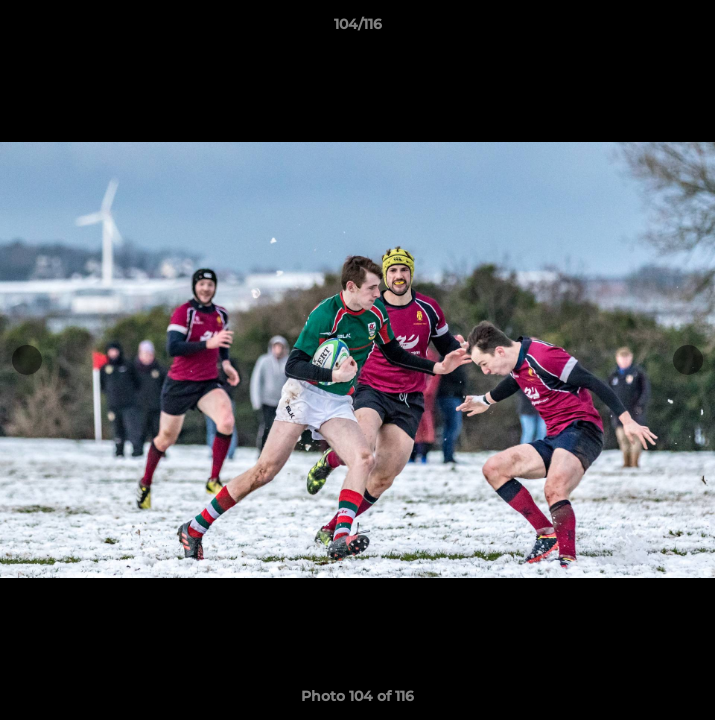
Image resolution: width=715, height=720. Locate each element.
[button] (691, 29)
